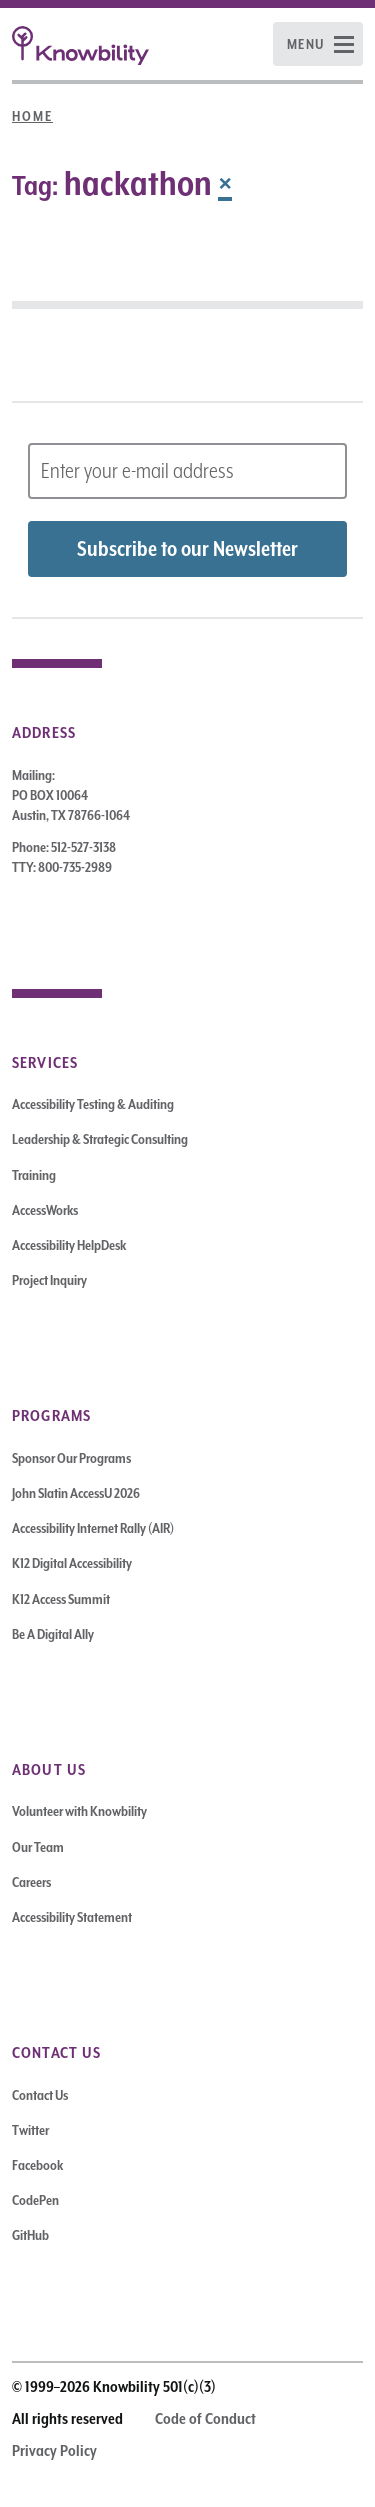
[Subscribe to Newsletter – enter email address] (187, 471)
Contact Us (40, 2095)
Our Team (38, 1847)
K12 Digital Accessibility (72, 1563)
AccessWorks (45, 1210)
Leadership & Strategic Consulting (100, 1139)
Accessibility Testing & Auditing (93, 1104)
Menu (306, 44)
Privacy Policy (54, 2451)
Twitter (30, 2130)
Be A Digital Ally (53, 1634)
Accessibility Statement (72, 1917)
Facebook (37, 2165)
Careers (31, 1882)
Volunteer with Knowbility (79, 1811)
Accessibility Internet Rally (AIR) (93, 1528)
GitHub (30, 2235)
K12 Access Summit (61, 1599)
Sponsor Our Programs (71, 1458)
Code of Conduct (205, 2419)
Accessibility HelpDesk (69, 1245)
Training (34, 1175)
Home (32, 116)
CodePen (35, 2200)
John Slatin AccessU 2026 (76, 1493)
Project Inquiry (49, 1280)
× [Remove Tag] (225, 183)
